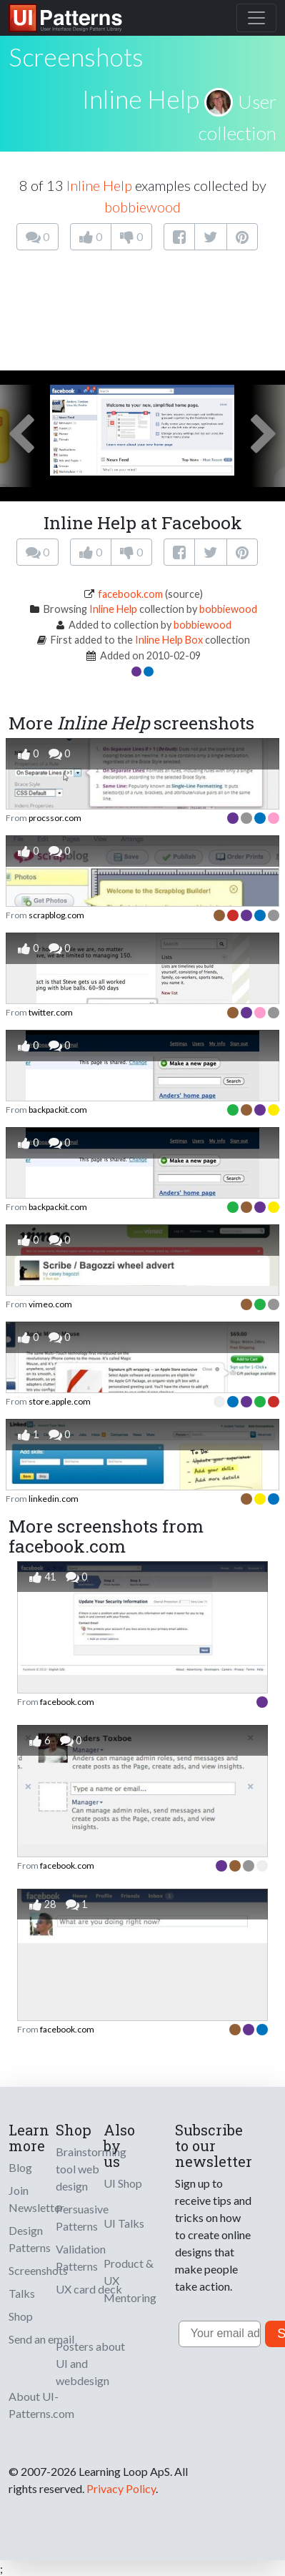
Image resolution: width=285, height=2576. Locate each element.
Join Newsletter (36, 2198)
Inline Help (140, 99)
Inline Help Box (169, 640)
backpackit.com (58, 1109)
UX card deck (89, 2289)
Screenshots (38, 2270)
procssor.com (55, 817)
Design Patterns (30, 2238)
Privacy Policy (121, 2488)
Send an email (41, 2339)
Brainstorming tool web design (91, 2169)
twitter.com (51, 1012)
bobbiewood (142, 206)
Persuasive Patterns (82, 2217)
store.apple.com (60, 1401)
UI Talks (124, 2223)
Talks (22, 2293)
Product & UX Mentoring (130, 2280)
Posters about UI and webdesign (90, 2363)
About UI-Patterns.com (41, 2404)
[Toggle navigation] (256, 18)
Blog (20, 2167)
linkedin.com (54, 1498)
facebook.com (130, 594)
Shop (21, 2316)
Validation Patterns (81, 2257)
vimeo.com (50, 1304)
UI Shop (123, 2183)
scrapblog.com (56, 915)
